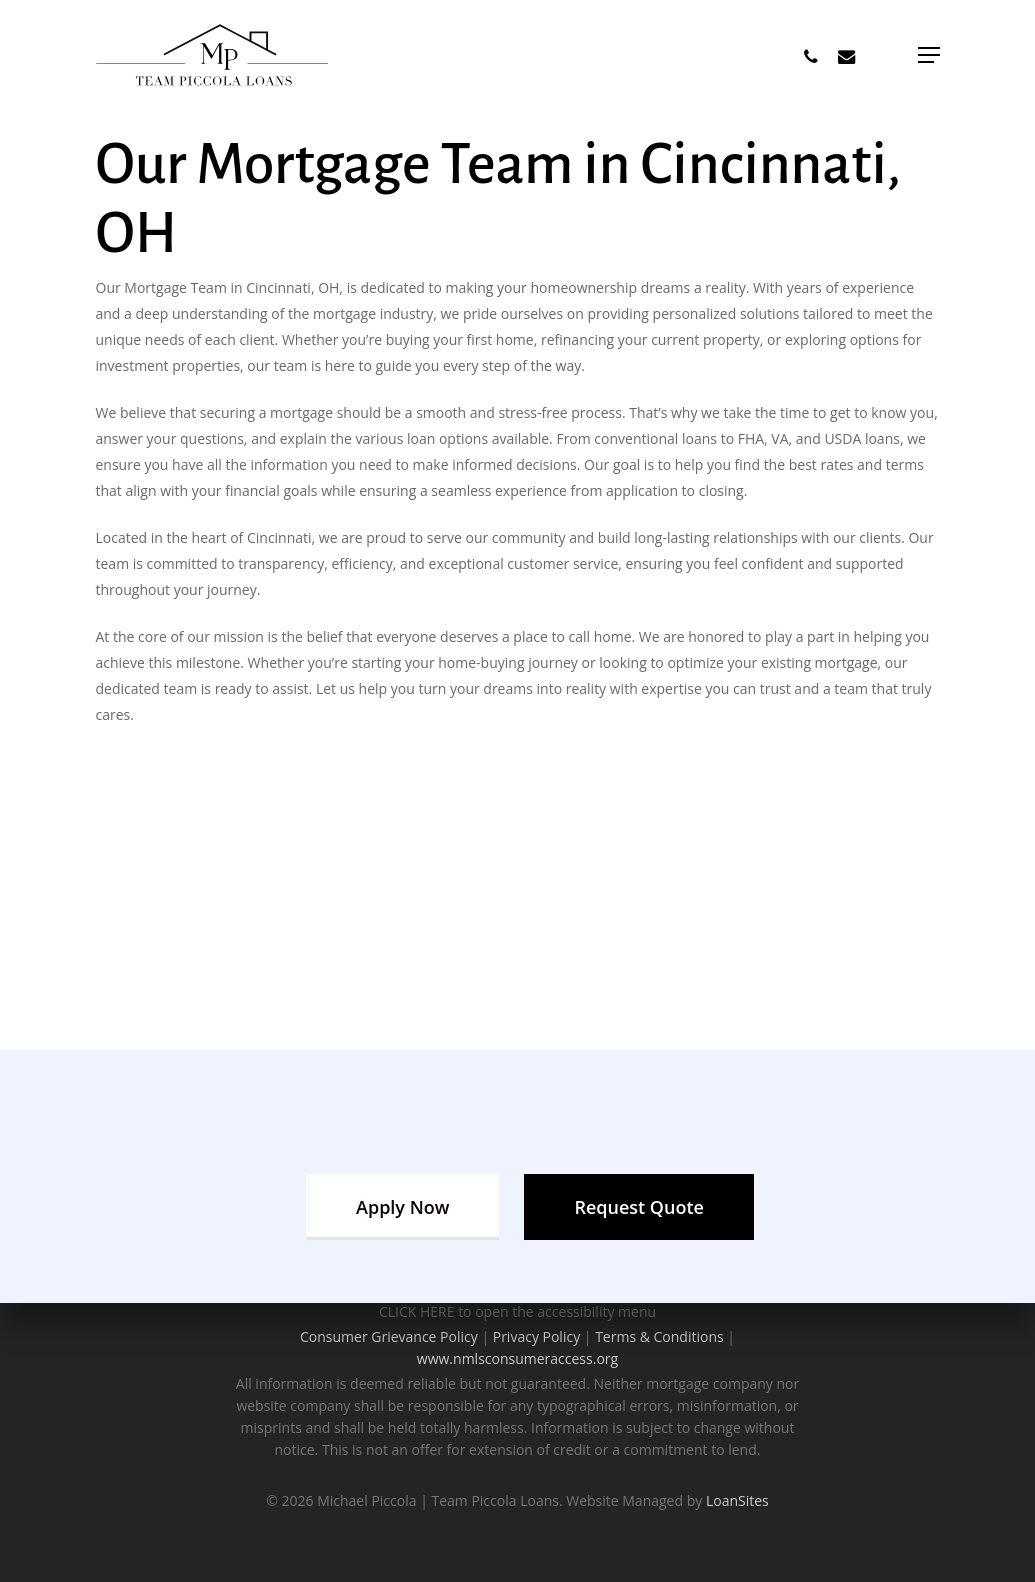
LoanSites (737, 1500)
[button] (929, 55)
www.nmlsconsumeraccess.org (517, 1358)
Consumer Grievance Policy (389, 1336)
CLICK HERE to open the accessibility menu (517, 1311)
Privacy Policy (536, 1336)
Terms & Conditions (659, 1336)
